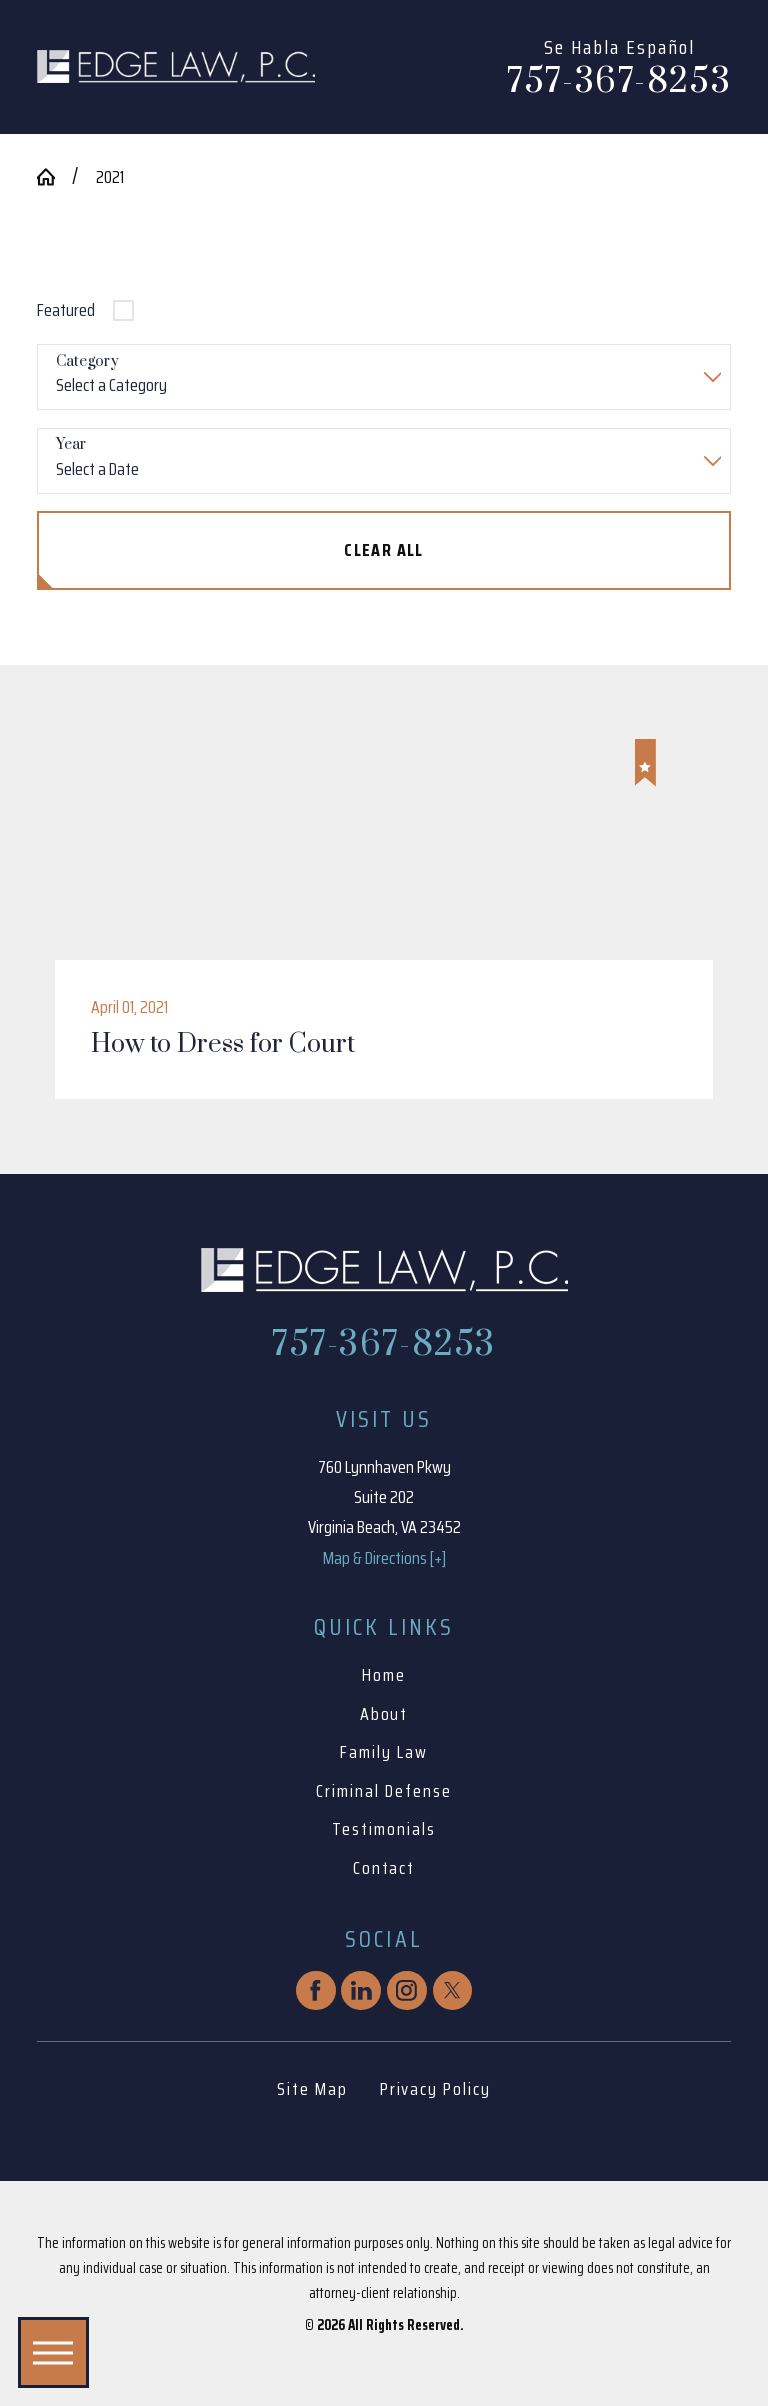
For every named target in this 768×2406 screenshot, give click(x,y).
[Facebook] (316, 1991)
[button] (53, 2352)
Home (384, 1675)
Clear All (384, 550)
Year (71, 445)
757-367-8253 (619, 83)
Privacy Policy (435, 2089)
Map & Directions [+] (384, 1558)
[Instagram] (407, 1991)
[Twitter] (453, 1991)
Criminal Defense (383, 1791)
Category (87, 362)
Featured (66, 310)
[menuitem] (384, 1676)
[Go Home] (55, 177)
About (384, 1714)
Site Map (312, 2089)
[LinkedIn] (361, 1991)
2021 (110, 177)
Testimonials (383, 1829)
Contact (384, 1868)
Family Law (384, 1752)
